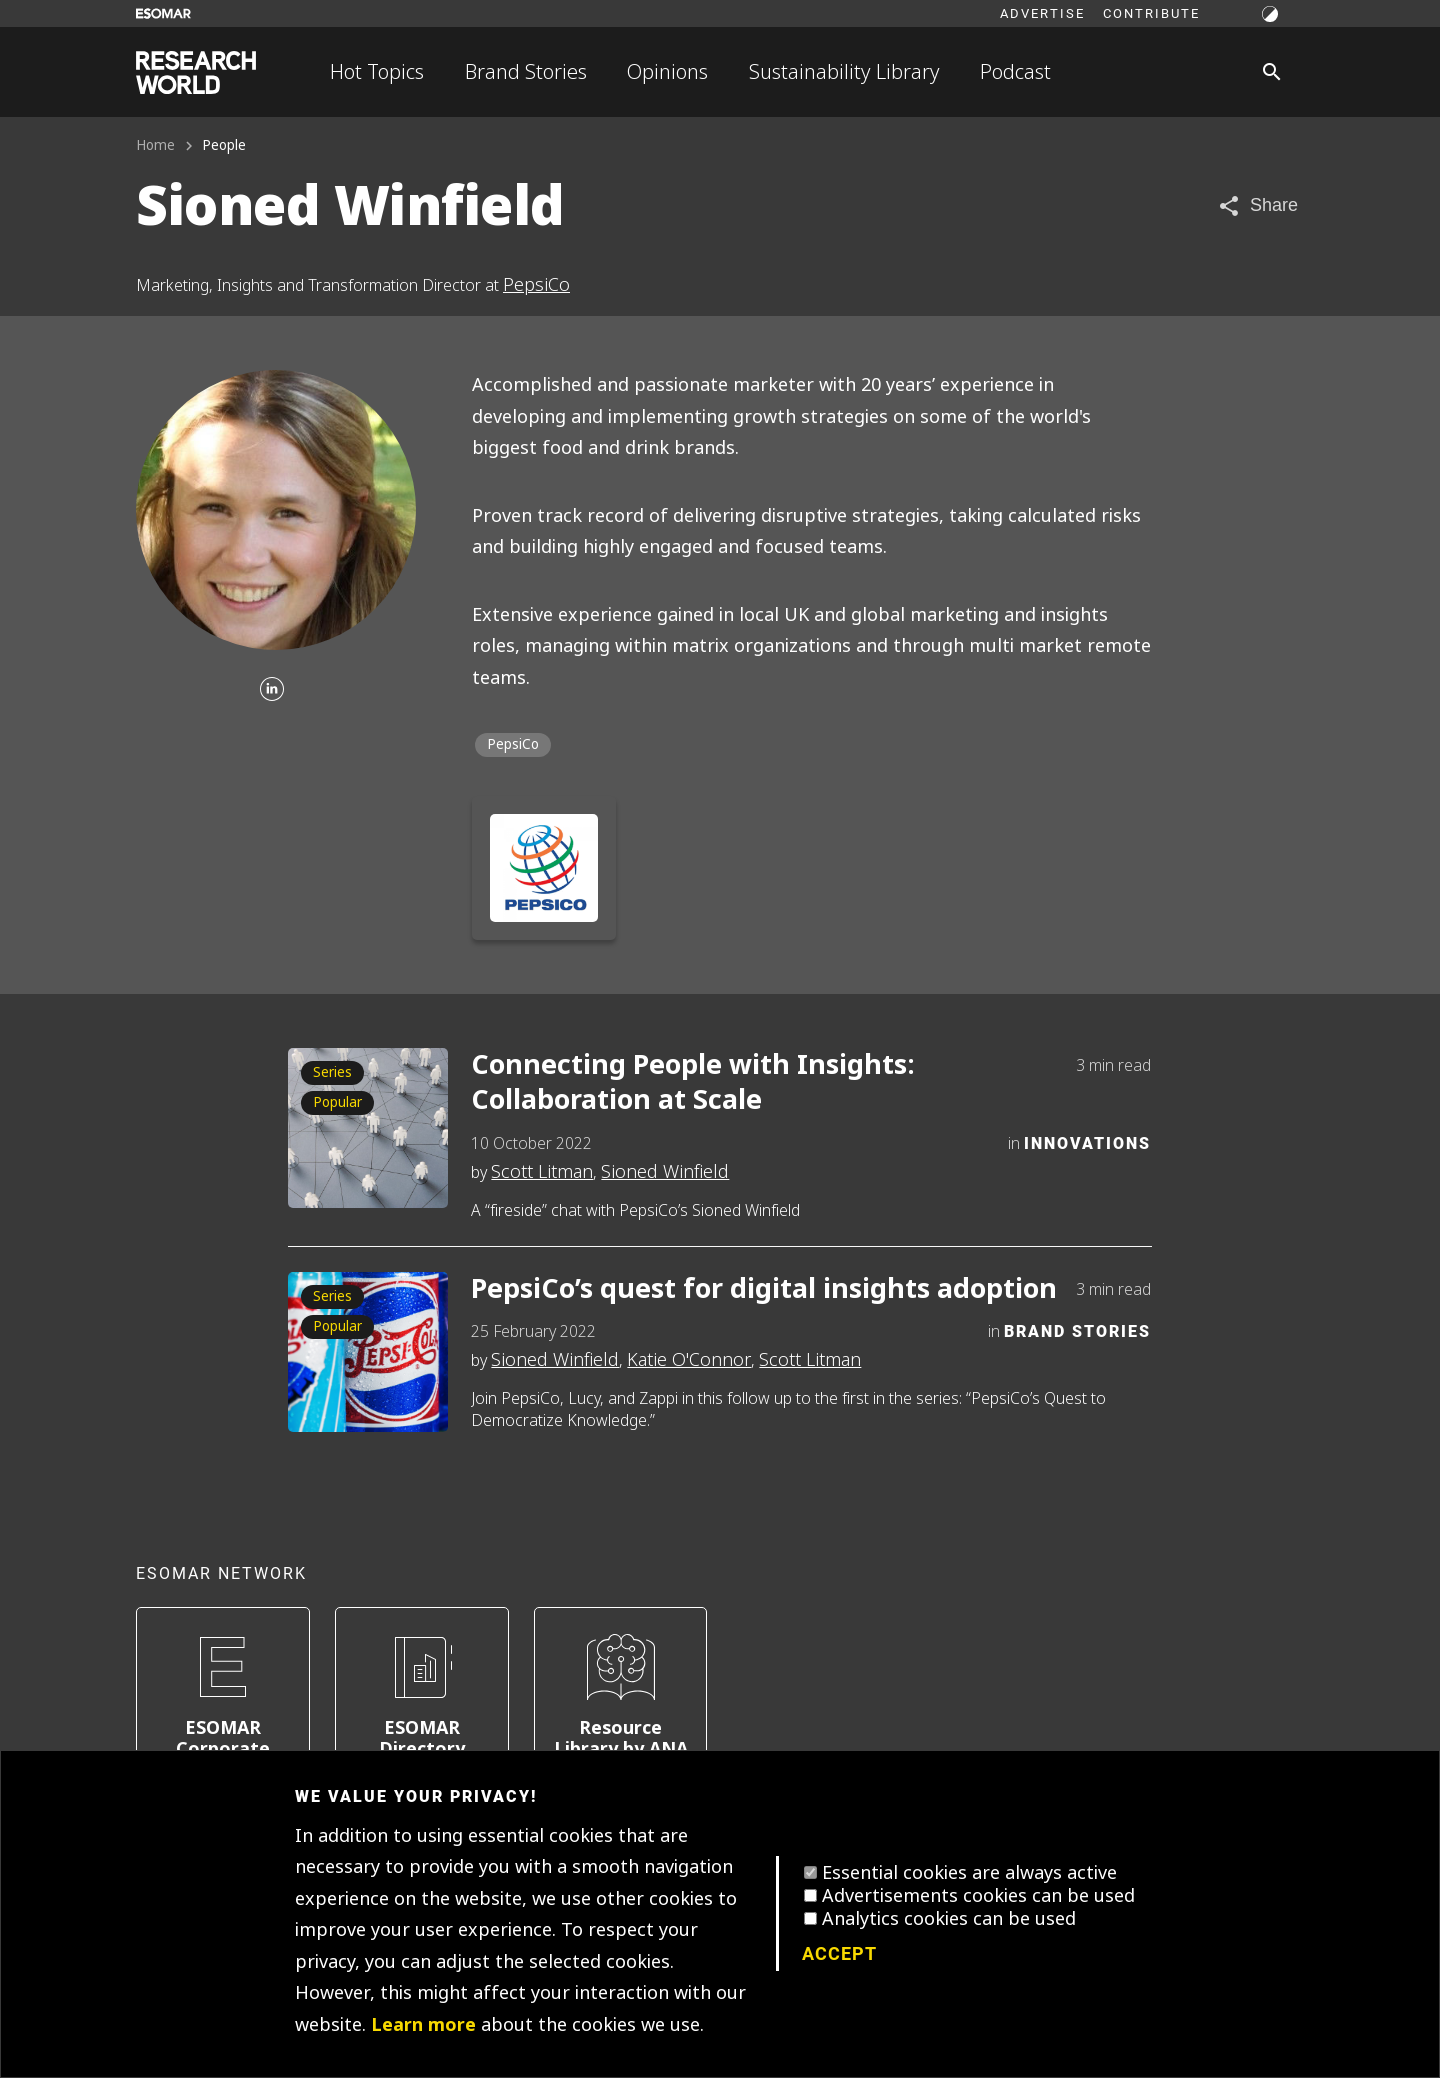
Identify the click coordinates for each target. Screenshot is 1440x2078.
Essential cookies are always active (969, 1873)
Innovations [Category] (1087, 1142)
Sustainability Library (844, 72)
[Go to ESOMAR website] (163, 13)
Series (332, 1072)
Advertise (1042, 13)
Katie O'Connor (689, 1360)
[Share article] (1257, 205)
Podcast (1015, 72)
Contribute (1151, 13)
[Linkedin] (272, 690)
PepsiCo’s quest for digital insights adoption (764, 1289)
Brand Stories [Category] (1077, 1330)
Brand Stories (526, 72)
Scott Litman (542, 1172)
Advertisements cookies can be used (978, 1896)
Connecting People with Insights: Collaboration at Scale (693, 1083)
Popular (337, 1102)
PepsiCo (536, 285)
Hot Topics (377, 72)
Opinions (667, 72)
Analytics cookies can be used (949, 1919)
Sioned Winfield (665, 1172)
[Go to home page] (196, 72)
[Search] (1272, 72)
